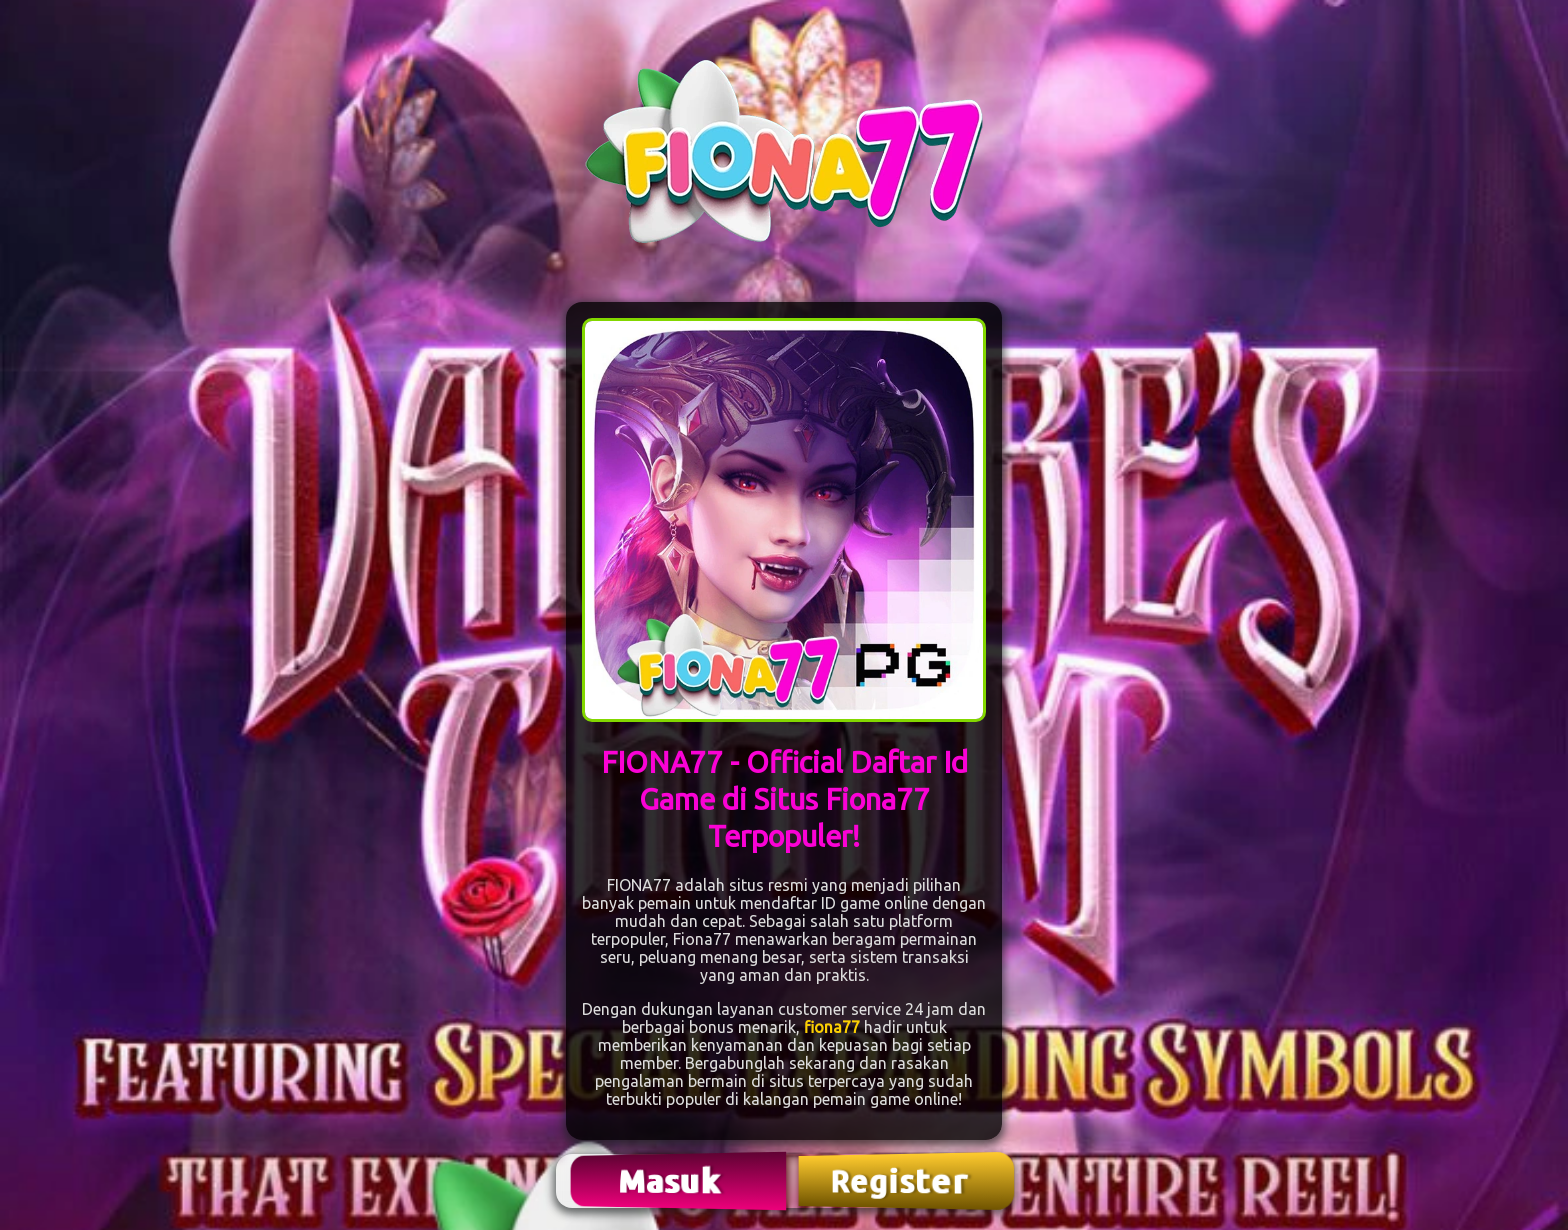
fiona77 (832, 1027)
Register (901, 1181)
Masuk (672, 1180)
